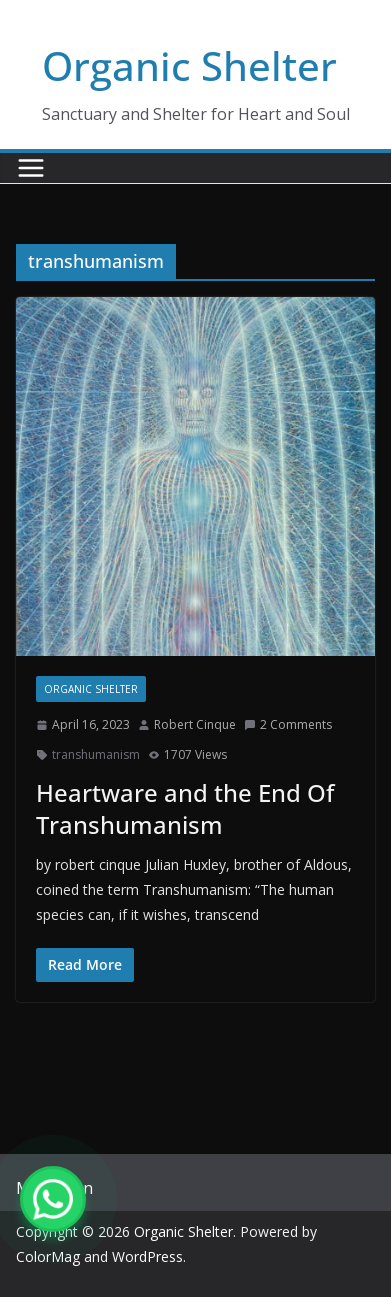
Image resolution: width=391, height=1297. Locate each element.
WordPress (147, 1256)
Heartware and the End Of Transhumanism (185, 808)
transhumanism (96, 754)
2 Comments (288, 724)
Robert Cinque (195, 724)
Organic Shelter (189, 65)
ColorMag (48, 1256)
